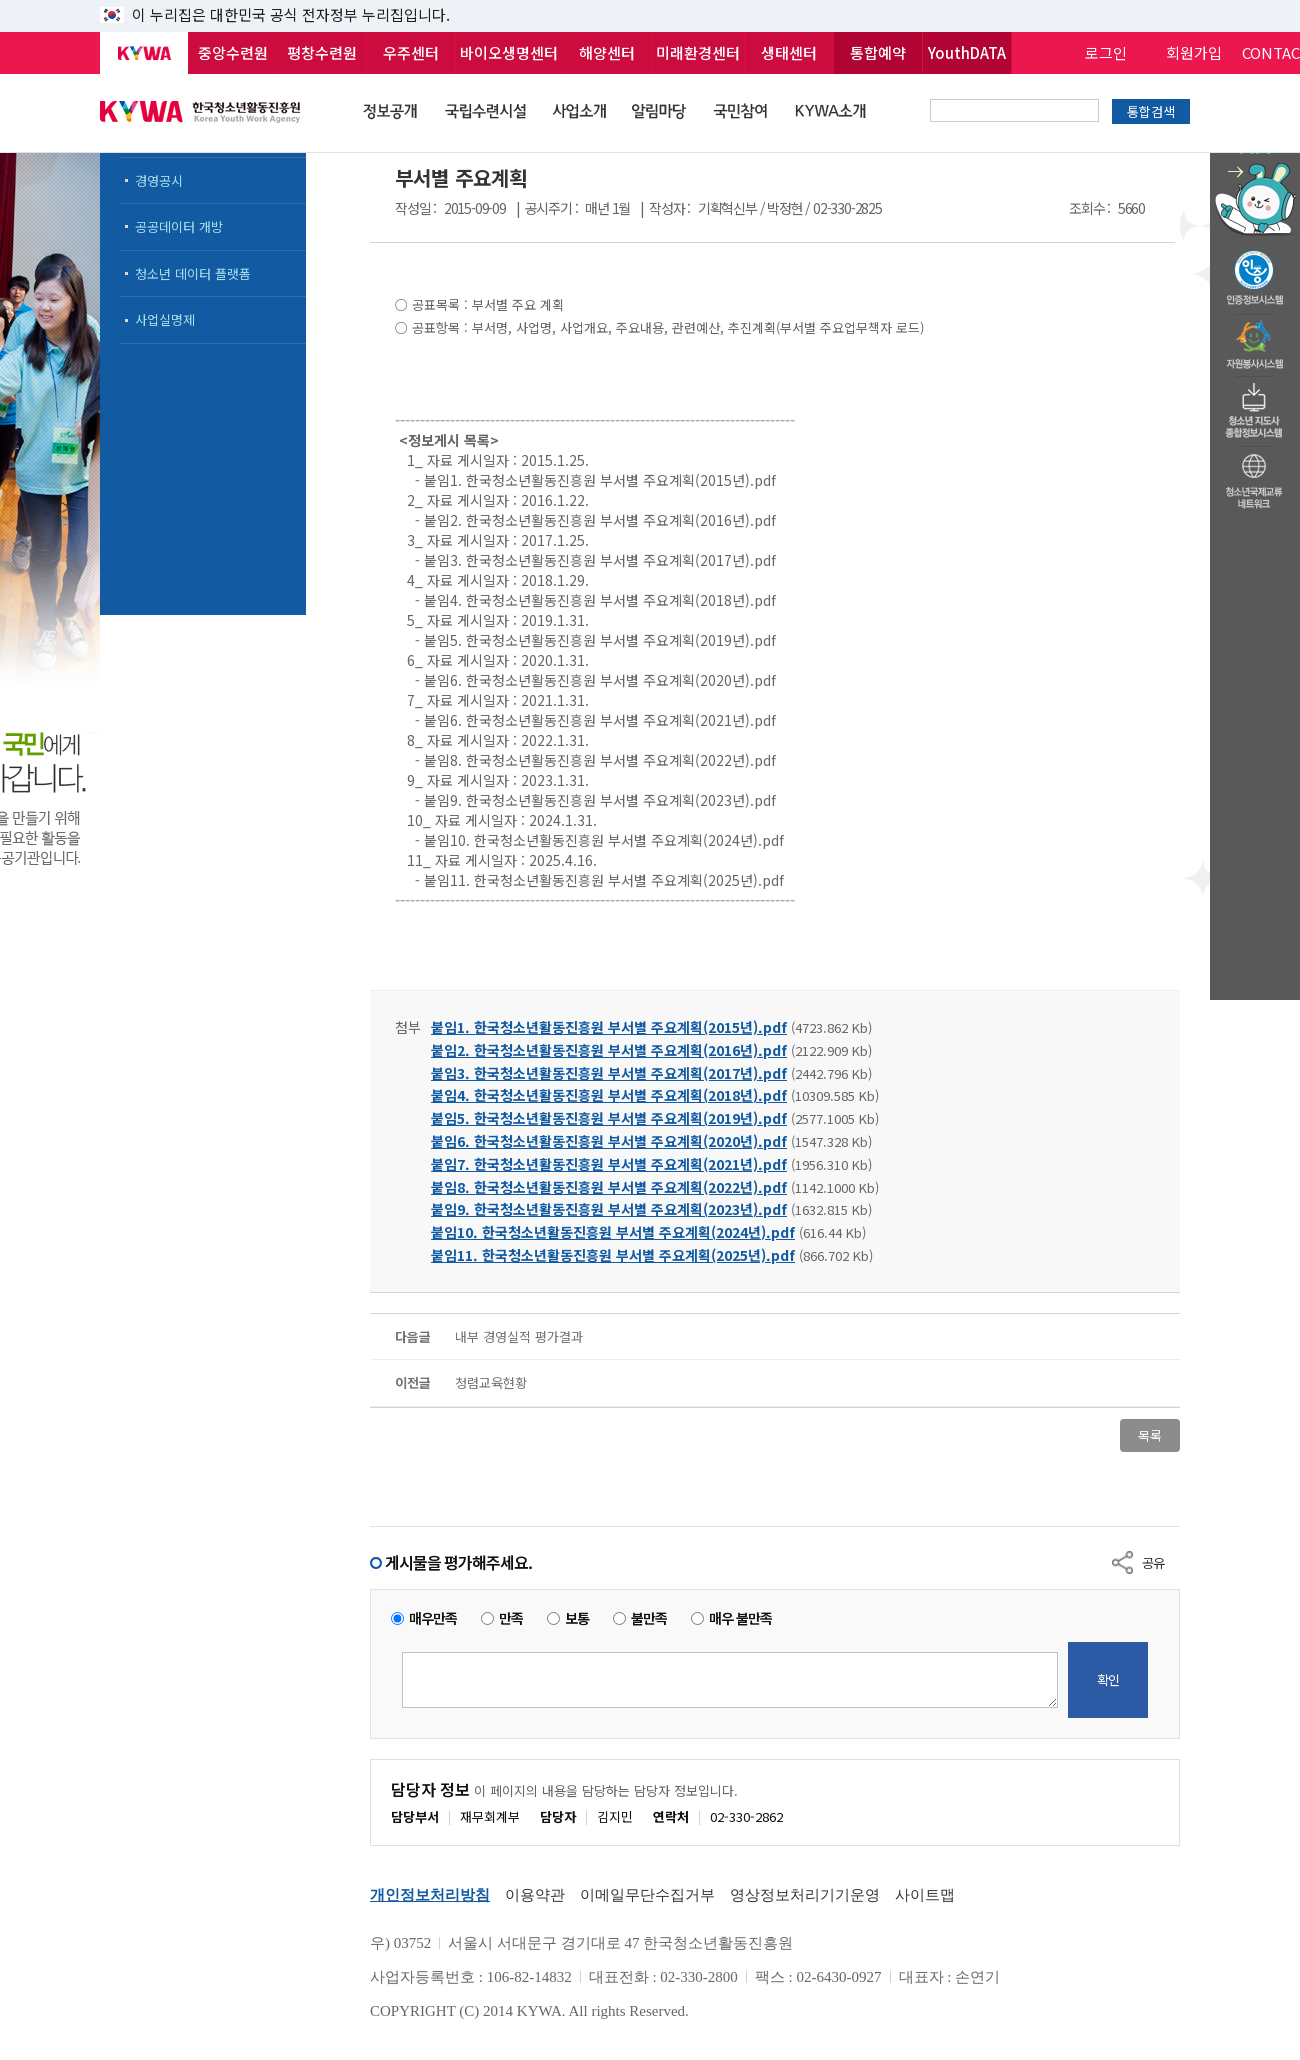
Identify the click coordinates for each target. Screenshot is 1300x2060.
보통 (577, 1618)
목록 (1150, 1435)
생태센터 (789, 52)
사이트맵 (925, 1895)
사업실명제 (165, 319)
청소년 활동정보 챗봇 (1255, 154)
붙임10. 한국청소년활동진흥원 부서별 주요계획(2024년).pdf (613, 1232)
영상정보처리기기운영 (805, 1895)
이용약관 (535, 1895)
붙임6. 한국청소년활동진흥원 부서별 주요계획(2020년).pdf (609, 1141)
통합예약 (878, 52)
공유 (1153, 1562)
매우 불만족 (740, 1618)
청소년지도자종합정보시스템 (1255, 405)
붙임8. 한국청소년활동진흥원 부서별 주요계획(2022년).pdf (609, 1187)
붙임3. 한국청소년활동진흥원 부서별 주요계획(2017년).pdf (609, 1073)
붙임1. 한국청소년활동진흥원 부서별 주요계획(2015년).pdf (609, 1027)
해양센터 (607, 52)
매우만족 (433, 1618)
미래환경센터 (698, 52)
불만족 (649, 1618)
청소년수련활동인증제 (1255, 272)
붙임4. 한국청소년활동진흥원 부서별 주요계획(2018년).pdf (609, 1095)
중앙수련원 (233, 52)
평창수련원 (322, 52)
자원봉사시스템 (1255, 339)
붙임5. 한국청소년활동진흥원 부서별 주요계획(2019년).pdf (609, 1118)
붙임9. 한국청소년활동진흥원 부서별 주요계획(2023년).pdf (609, 1209)
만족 (511, 1618)
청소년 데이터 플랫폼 (193, 273)
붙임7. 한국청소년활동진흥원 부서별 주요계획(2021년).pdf (609, 1164)
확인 (1108, 1679)
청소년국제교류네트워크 (1255, 478)
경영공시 (159, 180)
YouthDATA (967, 52)
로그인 (1106, 52)
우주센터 (411, 52)
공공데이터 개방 (179, 226)
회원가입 (1194, 52)
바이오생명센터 (509, 52)
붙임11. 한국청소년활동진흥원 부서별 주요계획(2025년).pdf (613, 1255)
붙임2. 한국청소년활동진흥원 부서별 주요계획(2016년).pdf (609, 1050)
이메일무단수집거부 (647, 1895)
